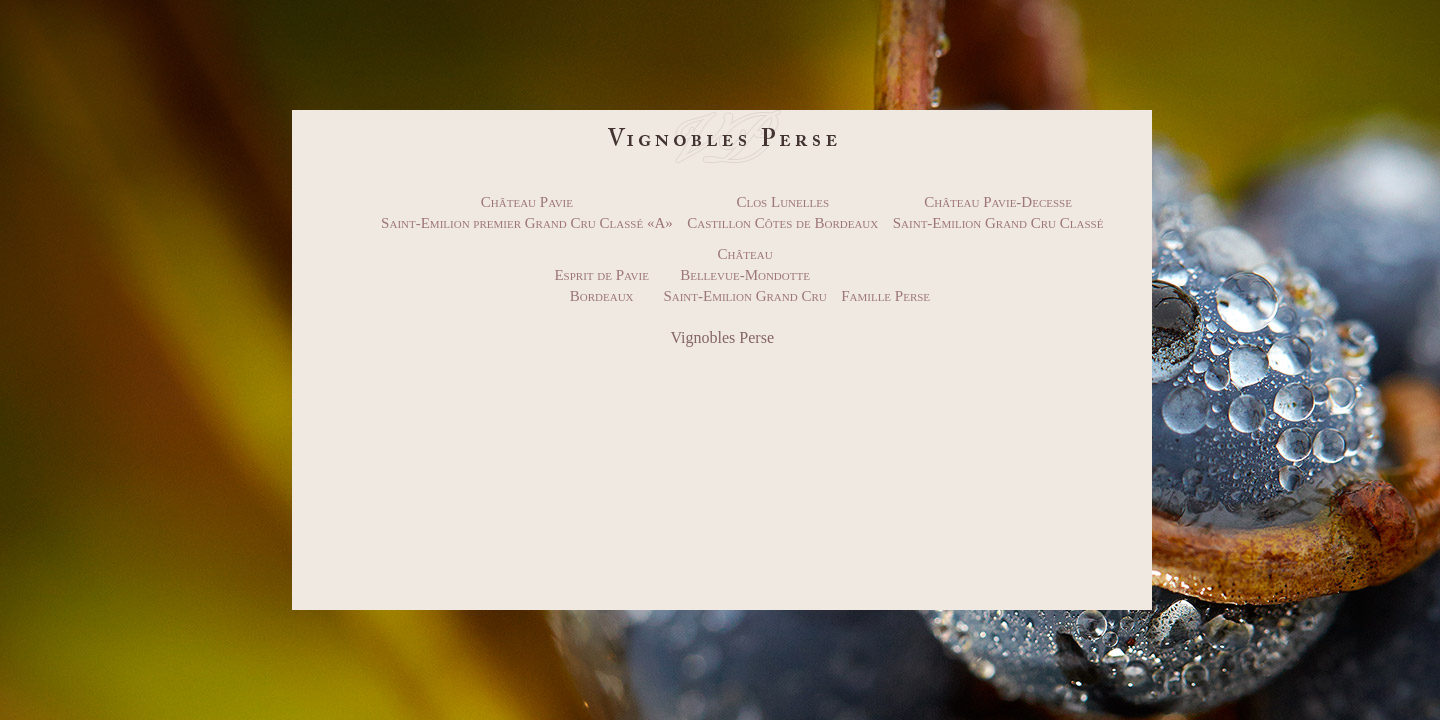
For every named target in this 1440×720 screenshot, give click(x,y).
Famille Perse (885, 296)
